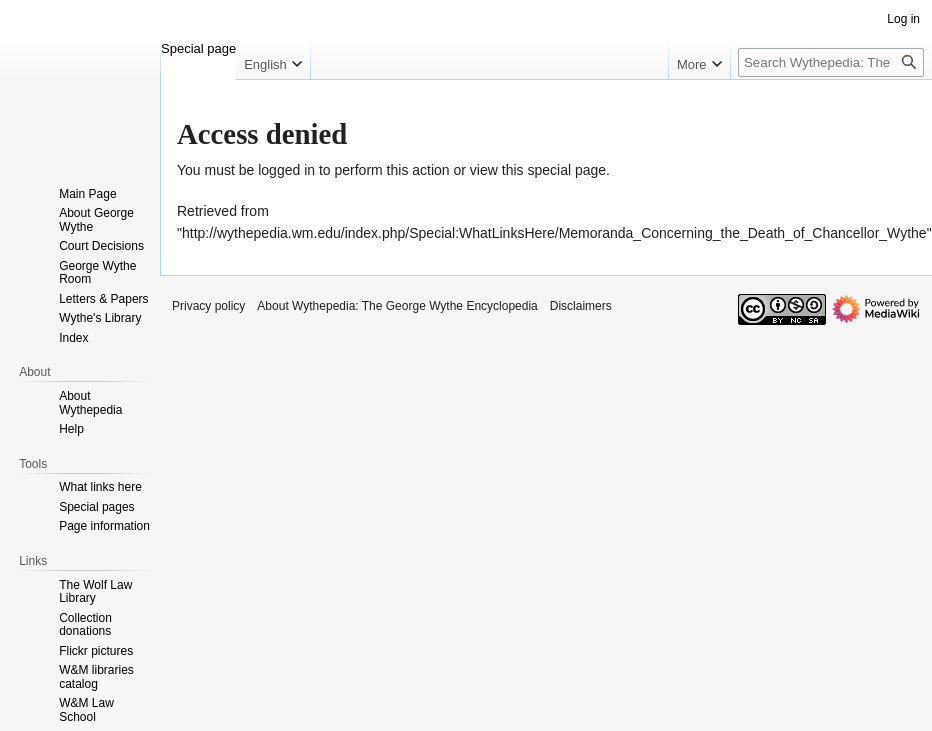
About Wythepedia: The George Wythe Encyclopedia (397, 306)
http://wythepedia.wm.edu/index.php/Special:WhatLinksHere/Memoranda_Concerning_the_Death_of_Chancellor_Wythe (554, 233)
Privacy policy (208, 306)
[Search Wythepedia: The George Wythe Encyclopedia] (831, 62)
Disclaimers (581, 306)
